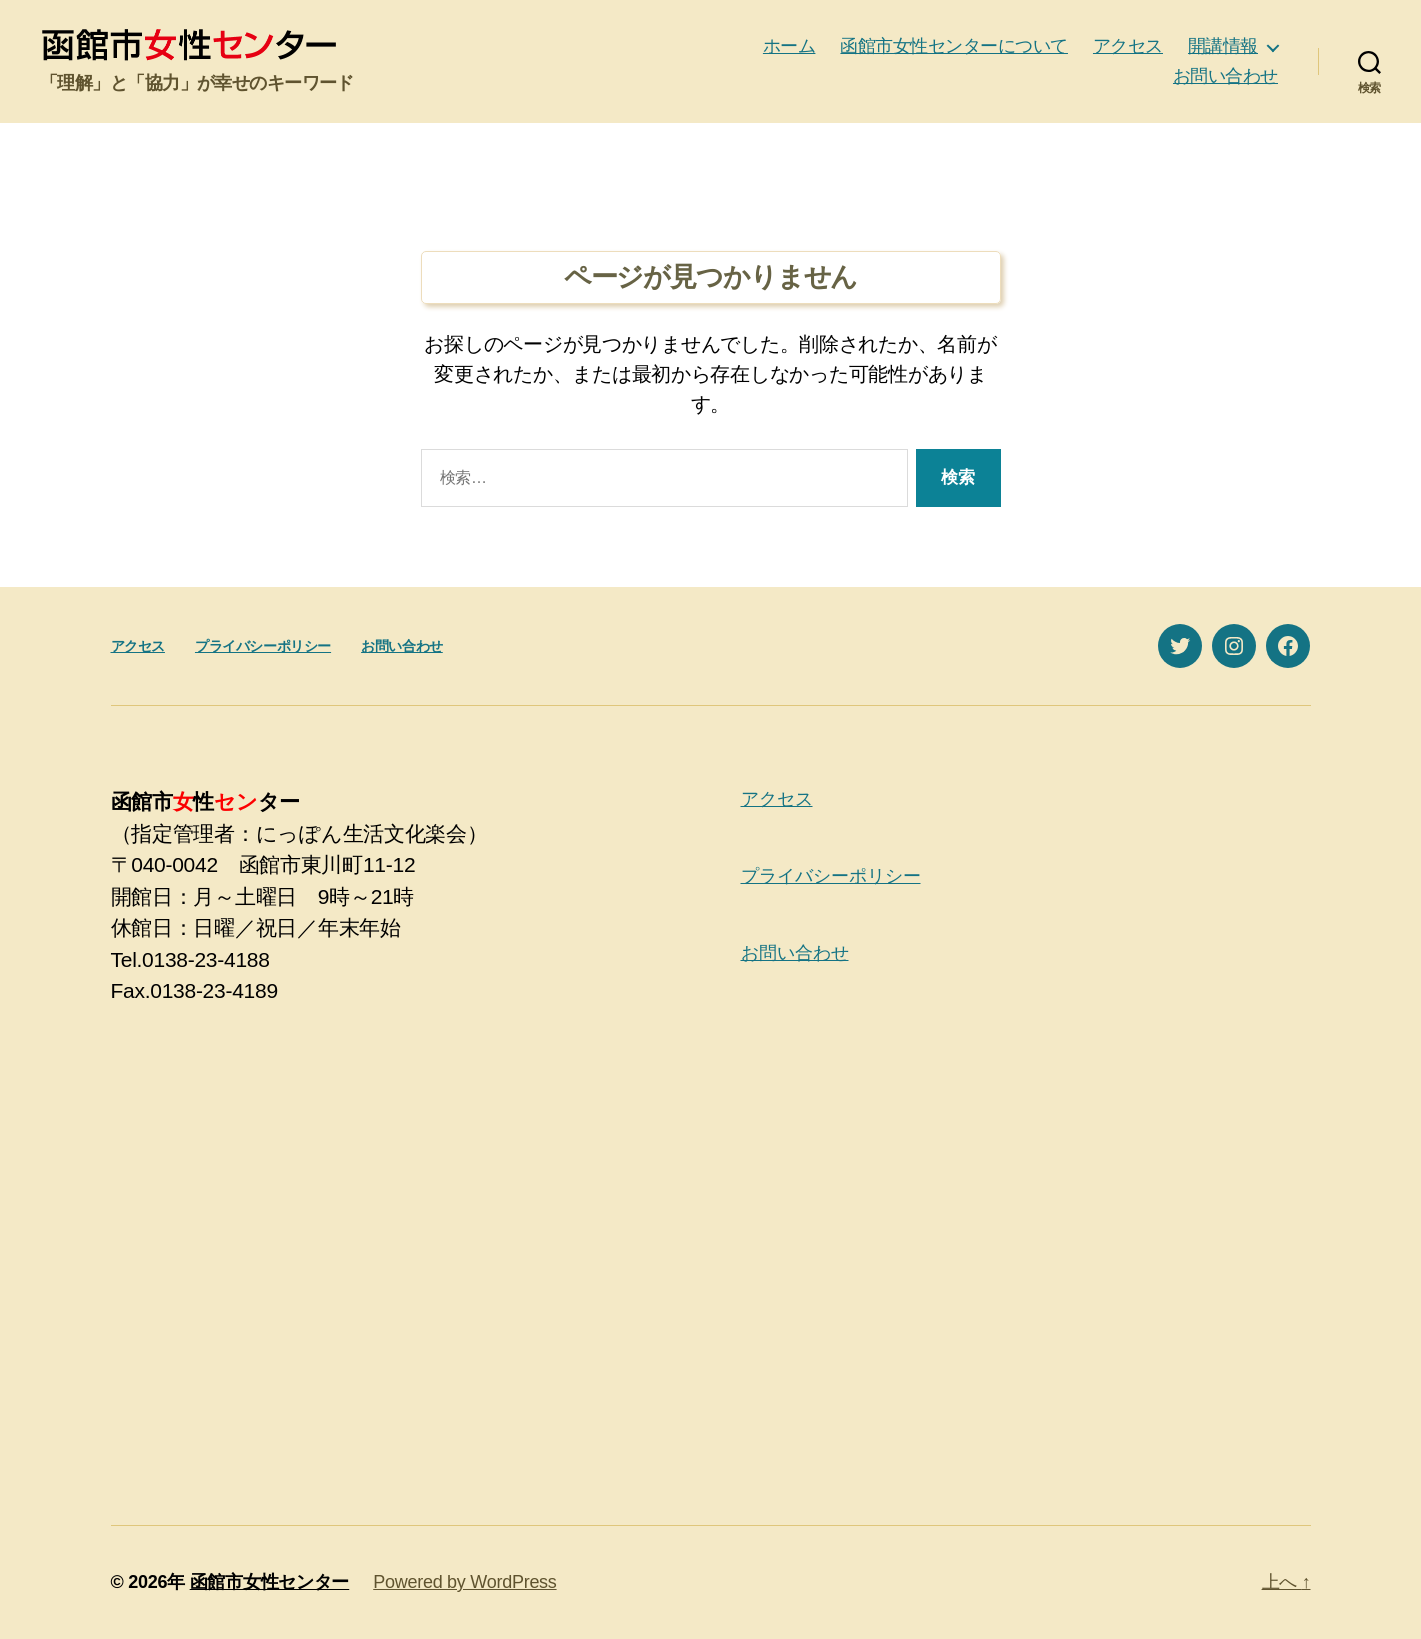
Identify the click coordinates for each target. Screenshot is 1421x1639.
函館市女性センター (270, 1582)
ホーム (789, 46)
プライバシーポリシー (263, 646)
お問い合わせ (1225, 76)
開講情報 (1223, 46)
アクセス (1128, 46)
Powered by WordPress (464, 1582)
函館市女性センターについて (954, 46)
